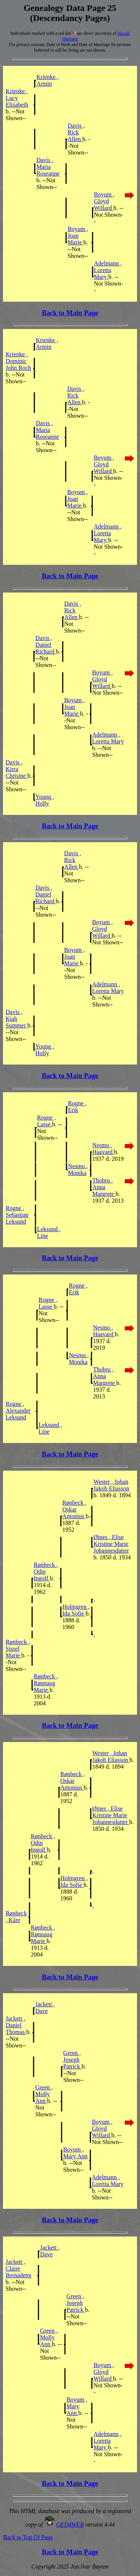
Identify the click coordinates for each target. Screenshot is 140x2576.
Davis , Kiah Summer (16, 1019)
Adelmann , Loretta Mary (108, 270)
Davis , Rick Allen (76, 132)
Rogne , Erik (77, 1106)
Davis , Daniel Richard (45, 645)
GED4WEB (70, 2524)
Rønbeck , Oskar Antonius (74, 1509)
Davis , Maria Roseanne (47, 167)
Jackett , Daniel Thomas (16, 2025)
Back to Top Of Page (28, 2537)
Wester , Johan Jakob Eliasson (111, 1485)
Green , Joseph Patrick (72, 2060)
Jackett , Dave (45, 2007)
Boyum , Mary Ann (75, 2152)
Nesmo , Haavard (103, 1148)
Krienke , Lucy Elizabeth (17, 98)
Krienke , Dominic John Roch (18, 361)
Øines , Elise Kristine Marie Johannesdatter (111, 1544)
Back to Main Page (70, 313)
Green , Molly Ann (44, 2094)
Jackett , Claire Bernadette (18, 2268)
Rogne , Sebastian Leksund (17, 1215)
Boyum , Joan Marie (78, 236)
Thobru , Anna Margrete (103, 1187)
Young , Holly (44, 800)
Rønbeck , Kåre (16, 1916)
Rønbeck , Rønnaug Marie (46, 1683)
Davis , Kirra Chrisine (16, 769)
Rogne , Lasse (46, 1120)
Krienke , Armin (47, 80)
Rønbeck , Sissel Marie (18, 1649)
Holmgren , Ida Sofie (76, 1610)
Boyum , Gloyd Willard (104, 201)
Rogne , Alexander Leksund (18, 1411)
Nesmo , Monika (78, 1169)
